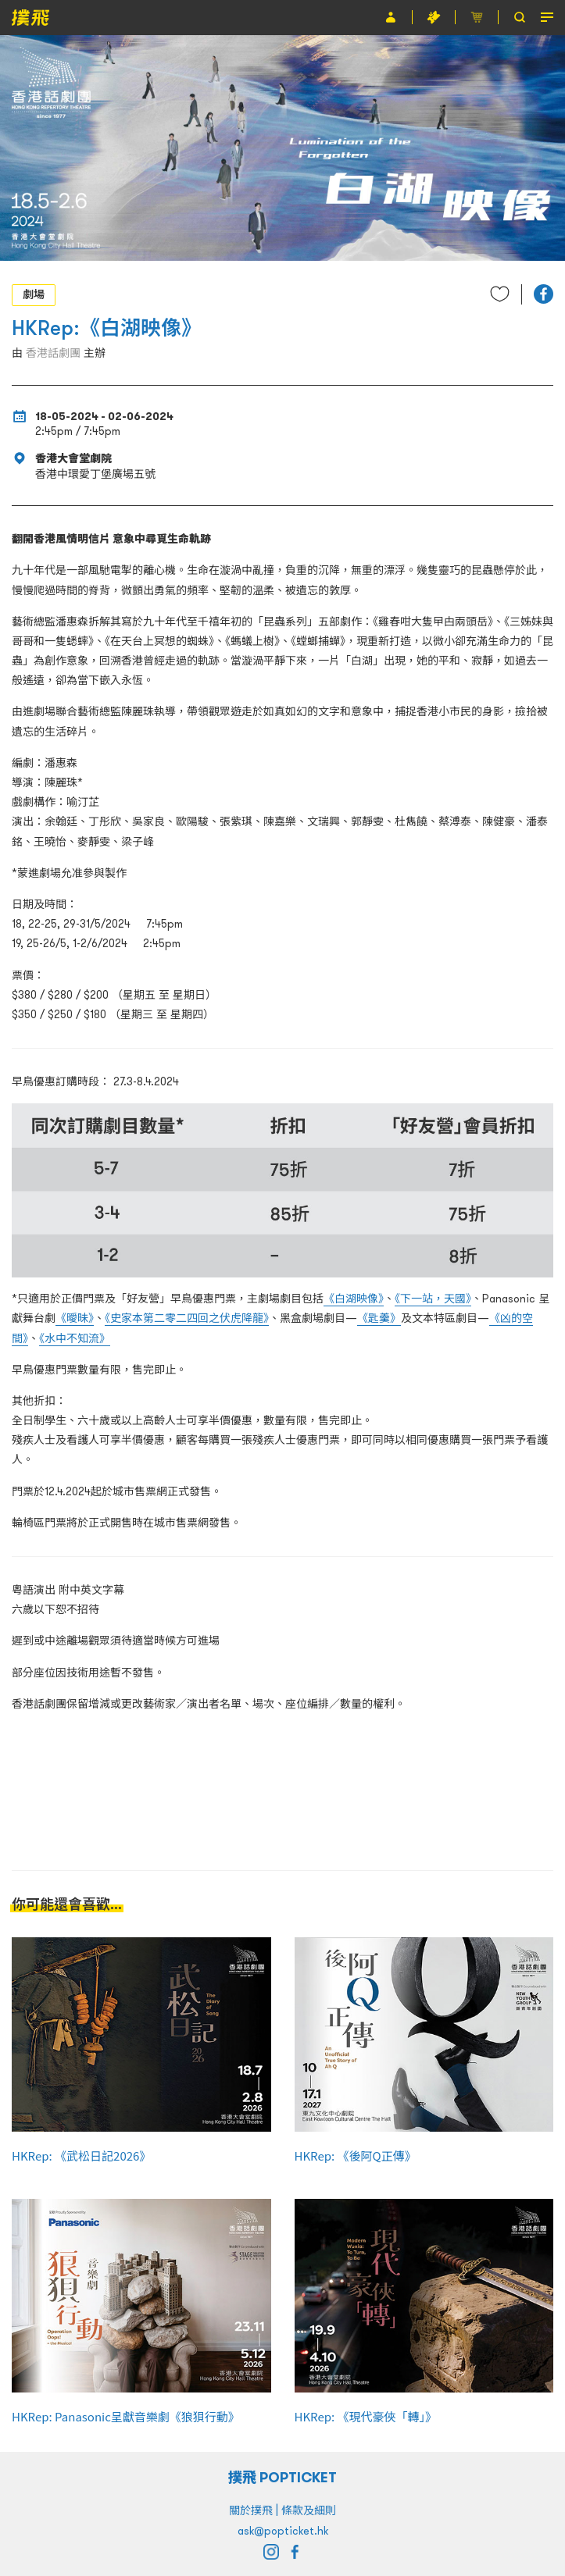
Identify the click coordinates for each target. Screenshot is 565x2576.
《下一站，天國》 (433, 1299)
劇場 (34, 294)
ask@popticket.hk (283, 2531)
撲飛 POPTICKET (282, 2477)
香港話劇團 (53, 353)
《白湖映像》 (354, 1299)
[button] (543, 294)
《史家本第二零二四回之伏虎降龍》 (187, 1318)
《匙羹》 (379, 1318)
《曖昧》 (74, 1318)
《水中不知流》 (74, 1338)
